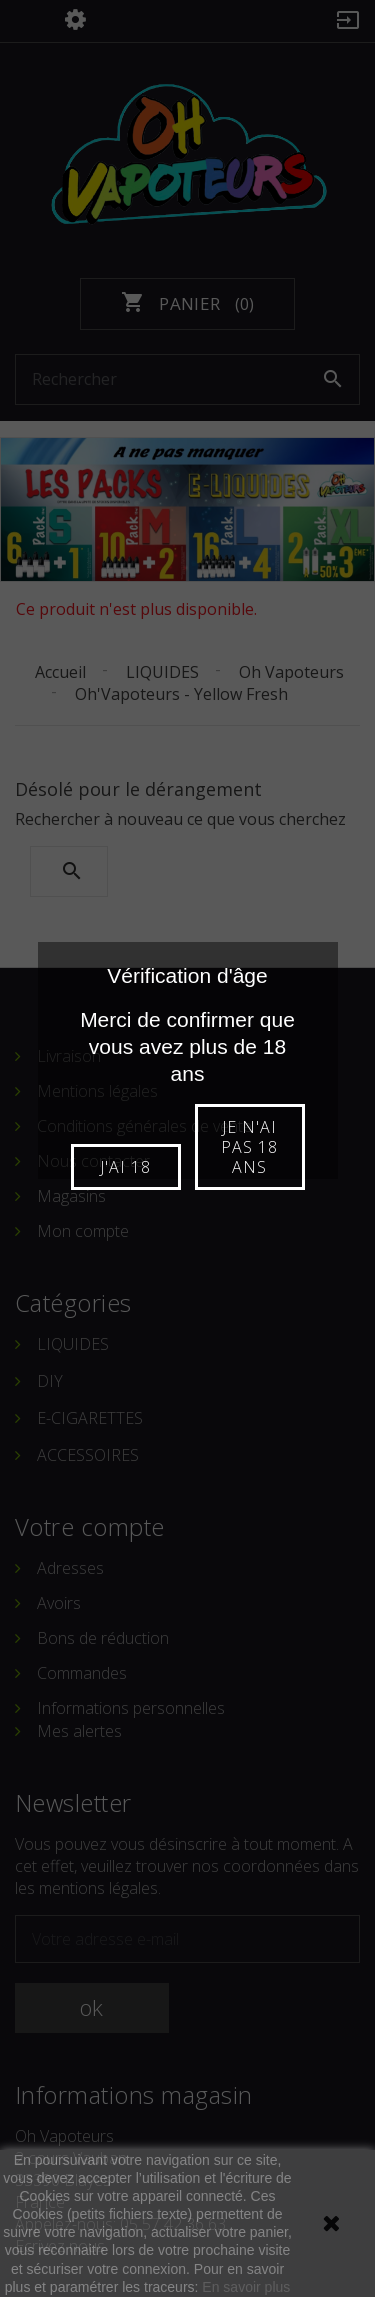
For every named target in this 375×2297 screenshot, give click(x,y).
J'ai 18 (125, 1167)
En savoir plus (246, 2287)
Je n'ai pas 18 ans (249, 1147)
